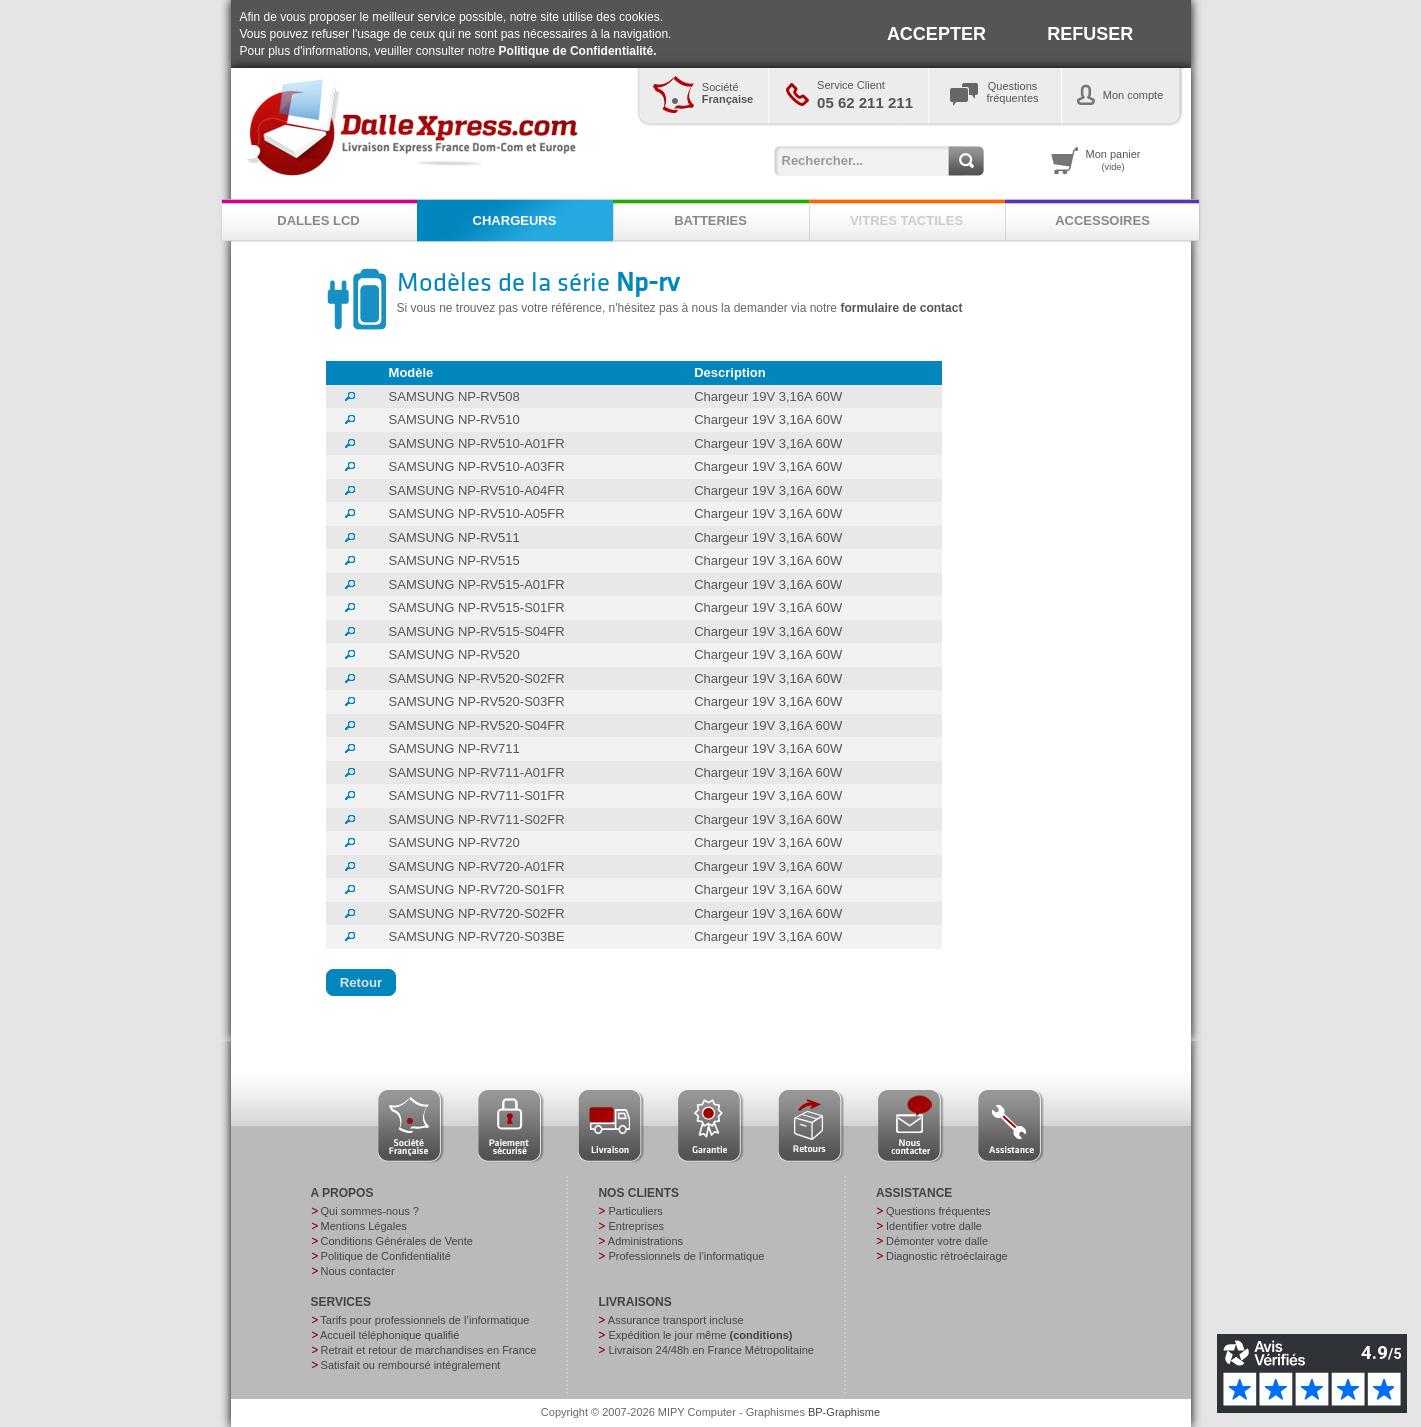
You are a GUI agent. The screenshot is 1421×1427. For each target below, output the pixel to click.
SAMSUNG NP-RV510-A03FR (477, 466)
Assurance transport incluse (676, 1320)
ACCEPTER (936, 34)
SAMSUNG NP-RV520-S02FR (477, 678)
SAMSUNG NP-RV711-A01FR (477, 772)
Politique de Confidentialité (386, 1256)
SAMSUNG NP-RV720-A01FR (477, 866)
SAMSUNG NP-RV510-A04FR (477, 490)
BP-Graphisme (844, 1412)
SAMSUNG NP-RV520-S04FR (477, 725)
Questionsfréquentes (1013, 92)
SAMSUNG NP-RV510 (454, 419)
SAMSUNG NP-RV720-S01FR (477, 889)
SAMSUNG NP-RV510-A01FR (477, 443)
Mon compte (1133, 95)
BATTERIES (710, 220)
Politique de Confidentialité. (578, 51)
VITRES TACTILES (906, 220)
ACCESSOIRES (1102, 220)
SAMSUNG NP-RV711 (454, 748)
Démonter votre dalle (937, 1241)
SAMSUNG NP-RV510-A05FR (477, 513)
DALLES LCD (318, 220)
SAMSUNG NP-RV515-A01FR (477, 584)
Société (727, 93)
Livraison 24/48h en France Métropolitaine (710, 1350)
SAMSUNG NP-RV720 (454, 842)
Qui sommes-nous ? (370, 1211)
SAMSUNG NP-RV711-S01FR (477, 795)
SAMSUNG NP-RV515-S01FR (477, 607)
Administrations (645, 1241)
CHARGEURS (515, 220)
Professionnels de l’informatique (686, 1256)
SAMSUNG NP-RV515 (454, 560)
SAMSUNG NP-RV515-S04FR (477, 631)
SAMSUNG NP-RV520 (454, 654)
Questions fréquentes (938, 1211)
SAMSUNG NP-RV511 (454, 537)
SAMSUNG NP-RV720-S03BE (477, 936)
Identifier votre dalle (934, 1226)
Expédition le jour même (700, 1335)
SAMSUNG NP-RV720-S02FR (477, 913)
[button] (361, 983)
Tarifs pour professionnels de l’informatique (424, 1320)
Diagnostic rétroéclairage (947, 1256)
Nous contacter (358, 1271)
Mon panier (1113, 160)
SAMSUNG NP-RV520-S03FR (477, 701)
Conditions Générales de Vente (397, 1241)
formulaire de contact (901, 308)
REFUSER (1090, 34)
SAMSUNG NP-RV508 (454, 396)
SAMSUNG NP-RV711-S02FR (477, 819)
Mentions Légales (364, 1226)
